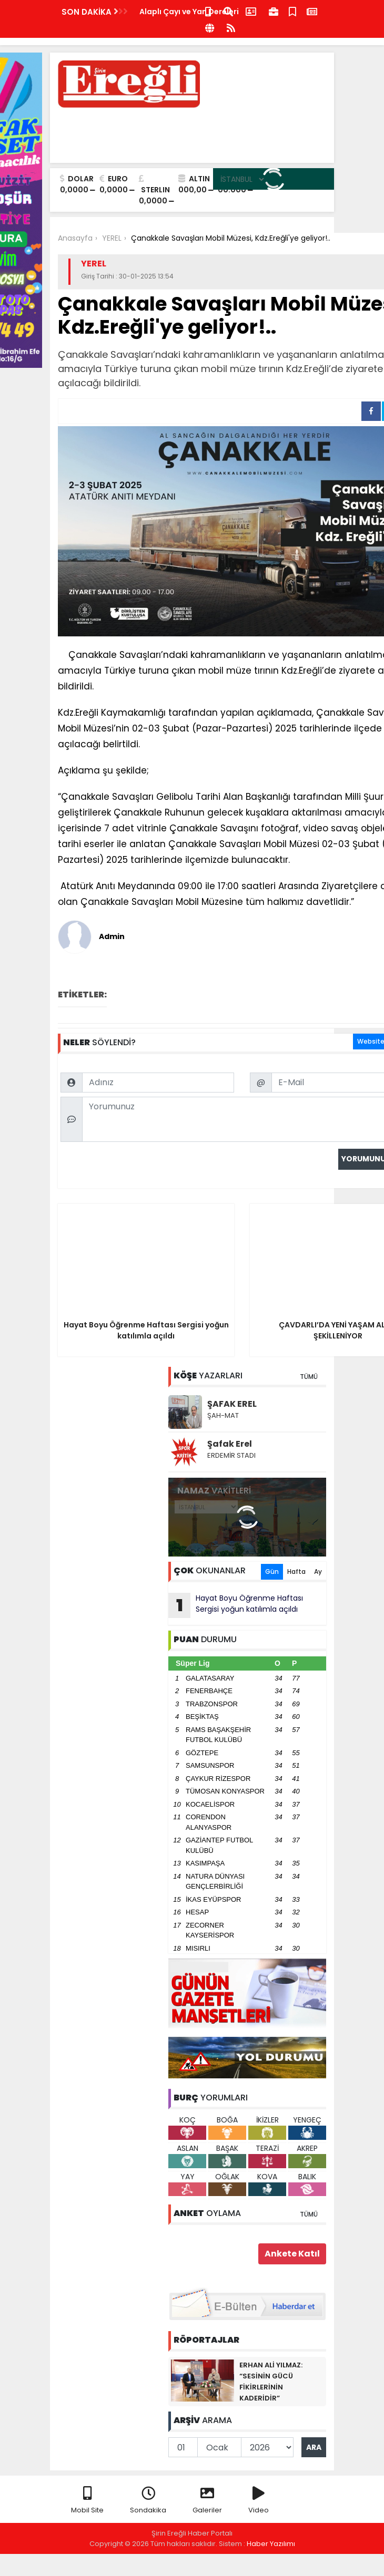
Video (258, 2500)
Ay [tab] (318, 1571)
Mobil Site (87, 2500)
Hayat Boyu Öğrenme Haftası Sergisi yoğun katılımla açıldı (235, 1605)
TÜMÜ (309, 1376)
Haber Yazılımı (271, 2544)
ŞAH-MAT (223, 1415)
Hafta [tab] (296, 1571)
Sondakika (148, 2500)
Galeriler (207, 2500)
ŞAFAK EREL (232, 1404)
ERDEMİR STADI (231, 1455)
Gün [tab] (272, 1571)
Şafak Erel (229, 1444)
